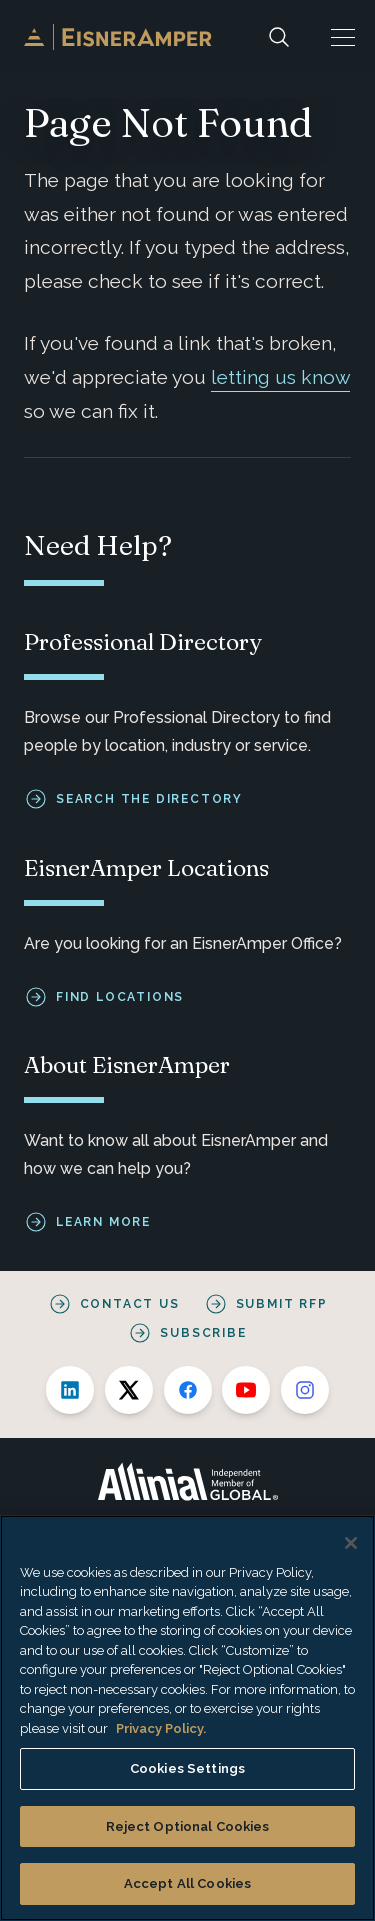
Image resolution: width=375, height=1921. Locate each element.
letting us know (280, 377)
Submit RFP (282, 1304)
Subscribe (203, 1333)
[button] (343, 37)
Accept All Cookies (187, 1883)
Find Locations (120, 996)
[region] (187, 1718)
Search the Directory (149, 799)
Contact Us (130, 1304)
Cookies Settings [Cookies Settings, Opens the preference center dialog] (187, 1768)
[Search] (279, 37)
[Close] (351, 1543)
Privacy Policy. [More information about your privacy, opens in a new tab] (161, 1728)
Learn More (103, 1222)
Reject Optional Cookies (188, 1826)
